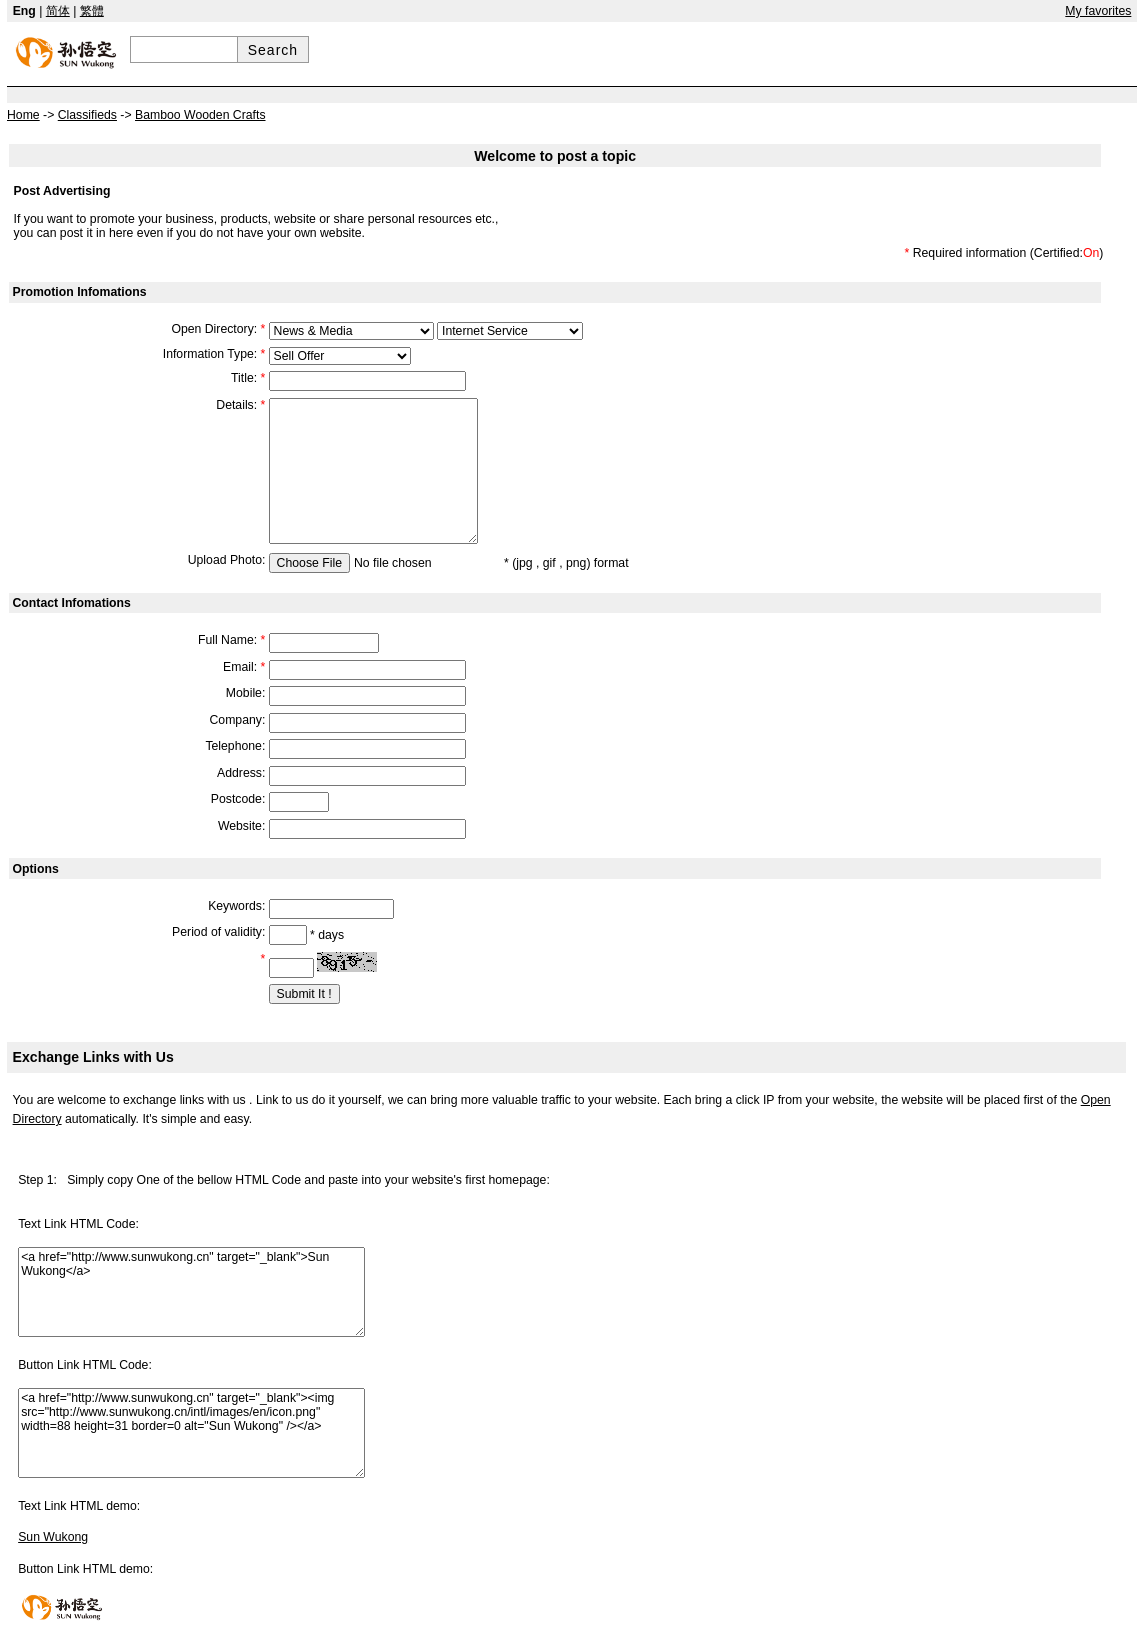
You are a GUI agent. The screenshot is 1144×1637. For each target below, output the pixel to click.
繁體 (92, 11)
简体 (58, 11)
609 (351, 331)
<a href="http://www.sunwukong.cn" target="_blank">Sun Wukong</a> (191, 1292)
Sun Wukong (53, 1537)
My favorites (1098, 11)
